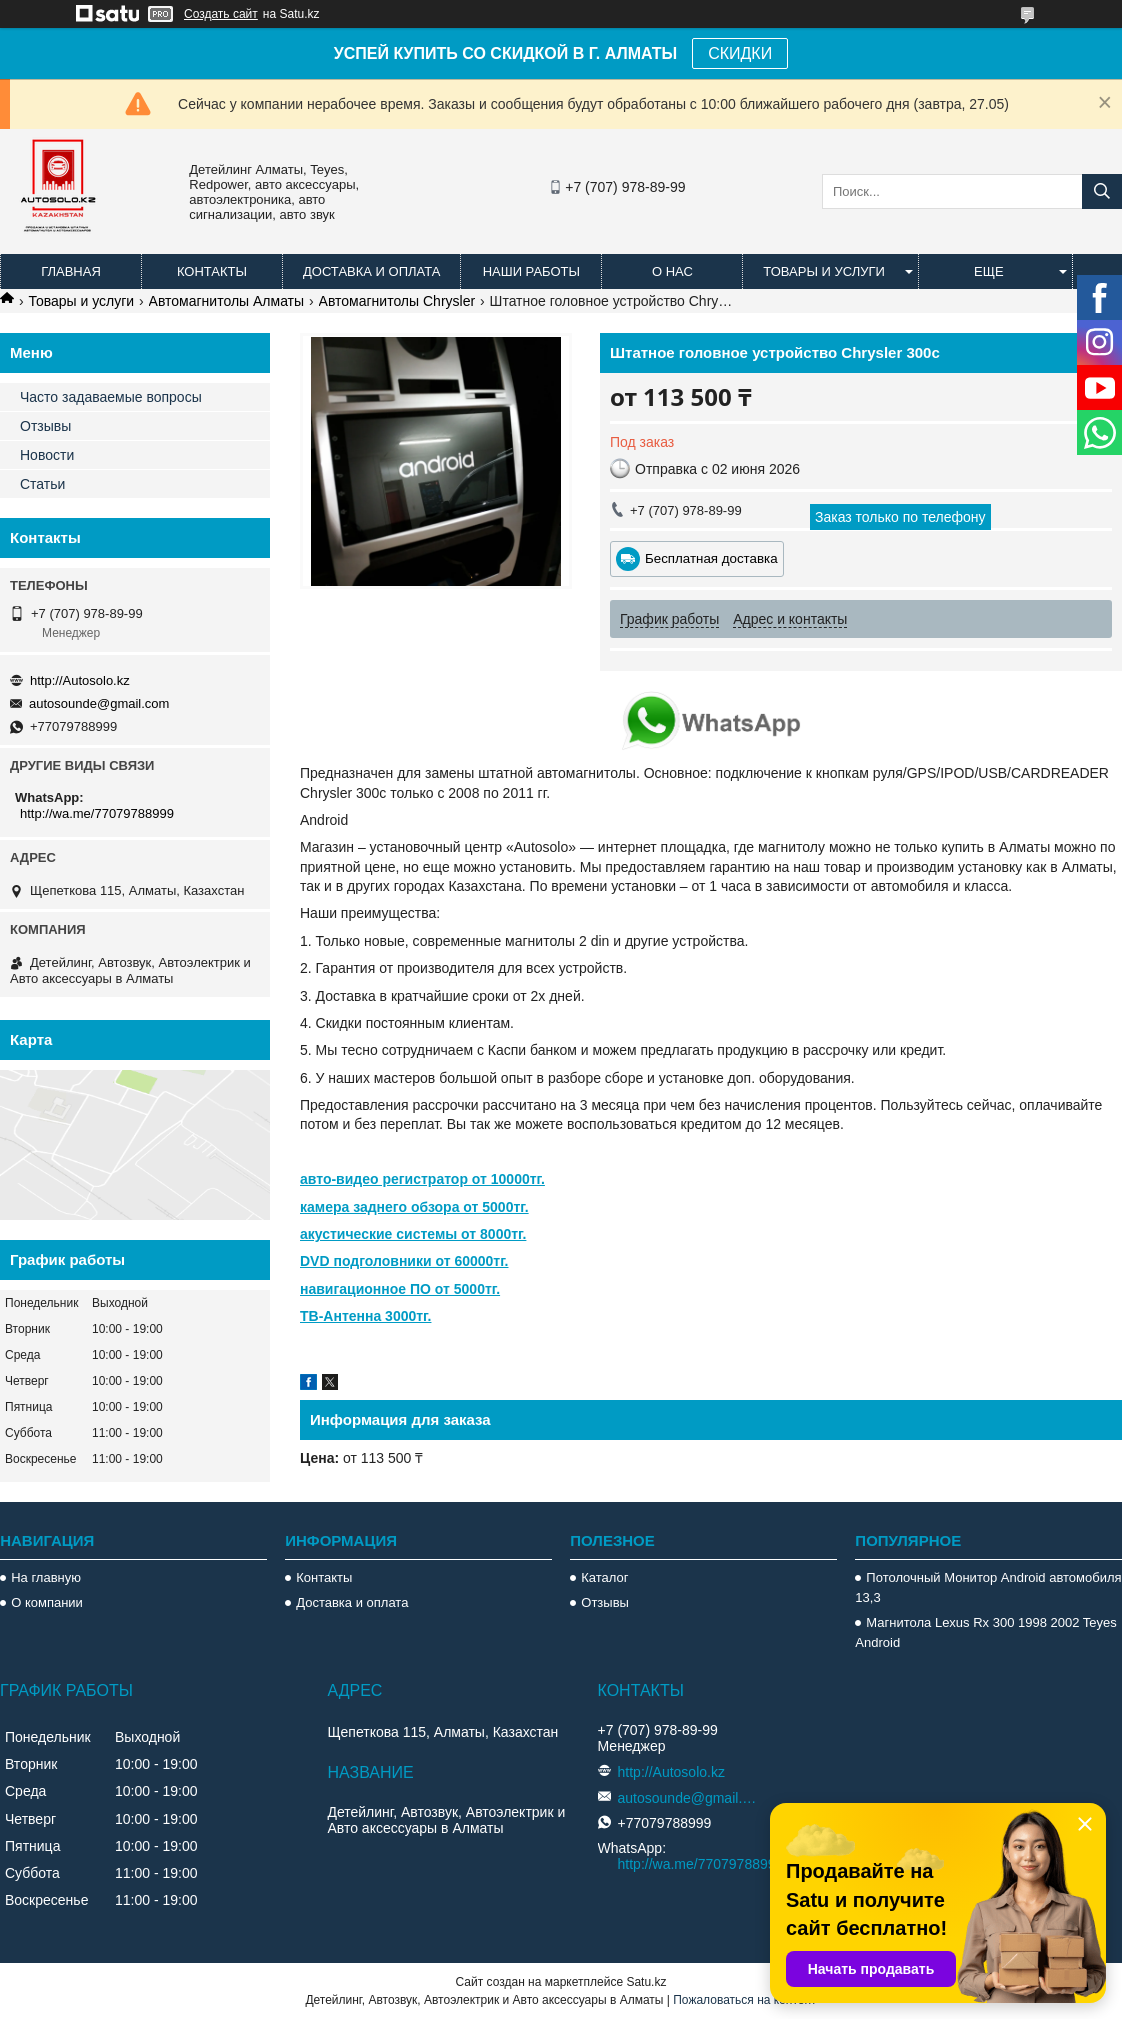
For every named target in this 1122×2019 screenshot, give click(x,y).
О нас (672, 271)
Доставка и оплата (371, 271)
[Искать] (1102, 191)
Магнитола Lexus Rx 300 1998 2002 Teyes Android (985, 1632)
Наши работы (531, 271)
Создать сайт (221, 14)
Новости (47, 455)
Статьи (42, 484)
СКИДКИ (740, 53)
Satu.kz (646, 1982)
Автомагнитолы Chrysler (397, 301)
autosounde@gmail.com (99, 703)
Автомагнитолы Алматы (227, 301)
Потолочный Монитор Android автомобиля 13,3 (988, 1587)
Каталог (604, 1577)
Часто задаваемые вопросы (111, 397)
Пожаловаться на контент (744, 2000)
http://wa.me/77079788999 (97, 813)
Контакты (212, 271)
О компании (47, 1602)
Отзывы (45, 426)
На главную (46, 1577)
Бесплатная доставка (711, 558)
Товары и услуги (824, 271)
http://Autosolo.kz (80, 680)
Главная (71, 271)
